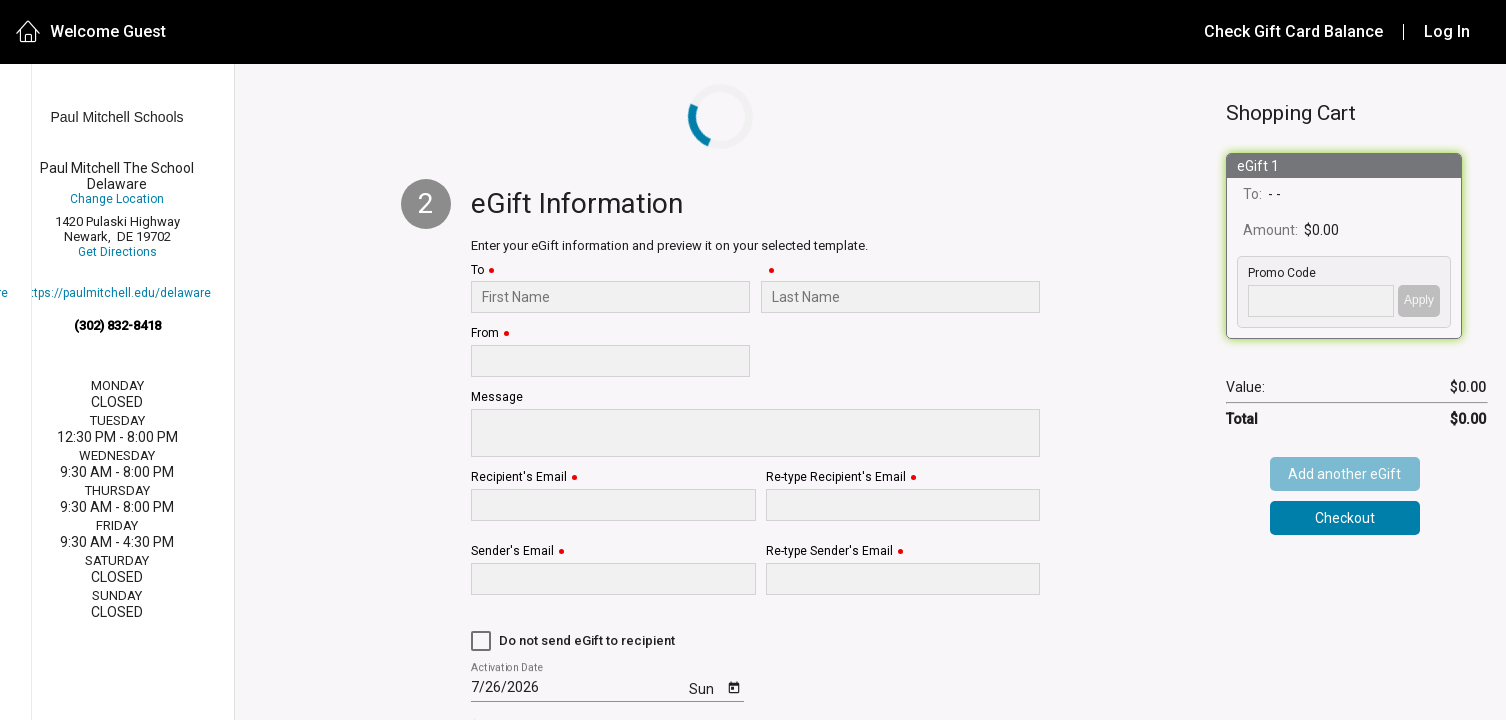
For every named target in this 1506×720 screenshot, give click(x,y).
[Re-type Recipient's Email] (903, 505)
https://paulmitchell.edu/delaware (117, 293)
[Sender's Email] (613, 579)
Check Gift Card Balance (1293, 31)
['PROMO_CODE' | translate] (1321, 301)
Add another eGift (1344, 474)
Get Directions (117, 252)
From (485, 333)
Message (497, 397)
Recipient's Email (519, 477)
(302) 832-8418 (117, 325)
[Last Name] (900, 297)
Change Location (117, 199)
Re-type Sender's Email (829, 551)
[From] (610, 361)
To (477, 270)
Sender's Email (512, 551)
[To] (610, 297)
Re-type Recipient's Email (836, 477)
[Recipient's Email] (613, 505)
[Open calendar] (733, 686)
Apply (1419, 300)
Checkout (1345, 518)
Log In (1447, 31)
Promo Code (1282, 273)
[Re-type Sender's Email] (903, 579)
